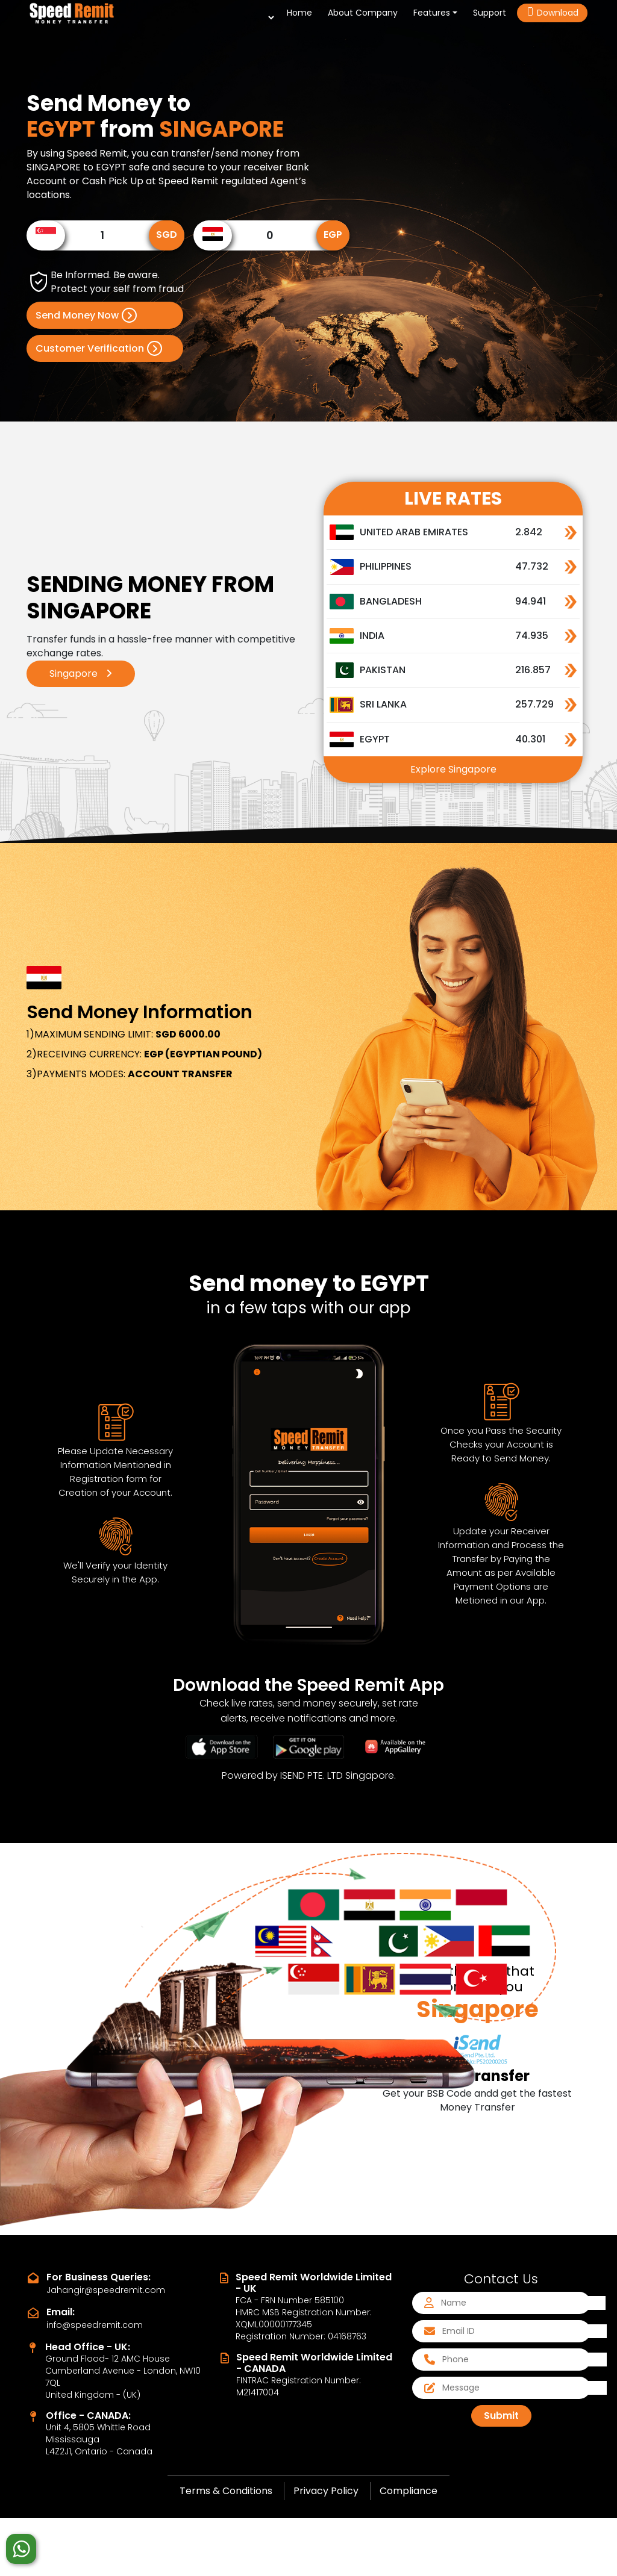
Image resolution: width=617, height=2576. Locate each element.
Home (302, 12)
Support (489, 13)
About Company (363, 13)
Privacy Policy (326, 2491)
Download (552, 13)
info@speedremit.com (94, 2325)
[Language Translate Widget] (264, 17)
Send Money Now (86, 315)
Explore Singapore (453, 769)
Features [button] (431, 13)
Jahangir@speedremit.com (105, 2290)
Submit (501, 2415)
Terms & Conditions (226, 2491)
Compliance (408, 2491)
